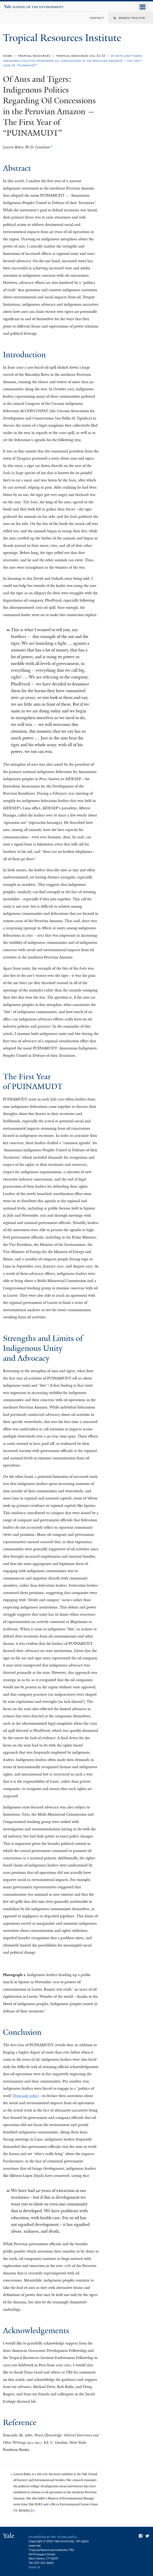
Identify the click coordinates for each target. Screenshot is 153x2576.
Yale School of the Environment (16, 5)
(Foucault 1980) (26, 2095)
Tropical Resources (34, 56)
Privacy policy (67, 2536)
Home (7, 56)
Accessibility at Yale (42, 2536)
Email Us (34, 2567)
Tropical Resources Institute (63, 37)
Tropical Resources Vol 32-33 (80, 56)
